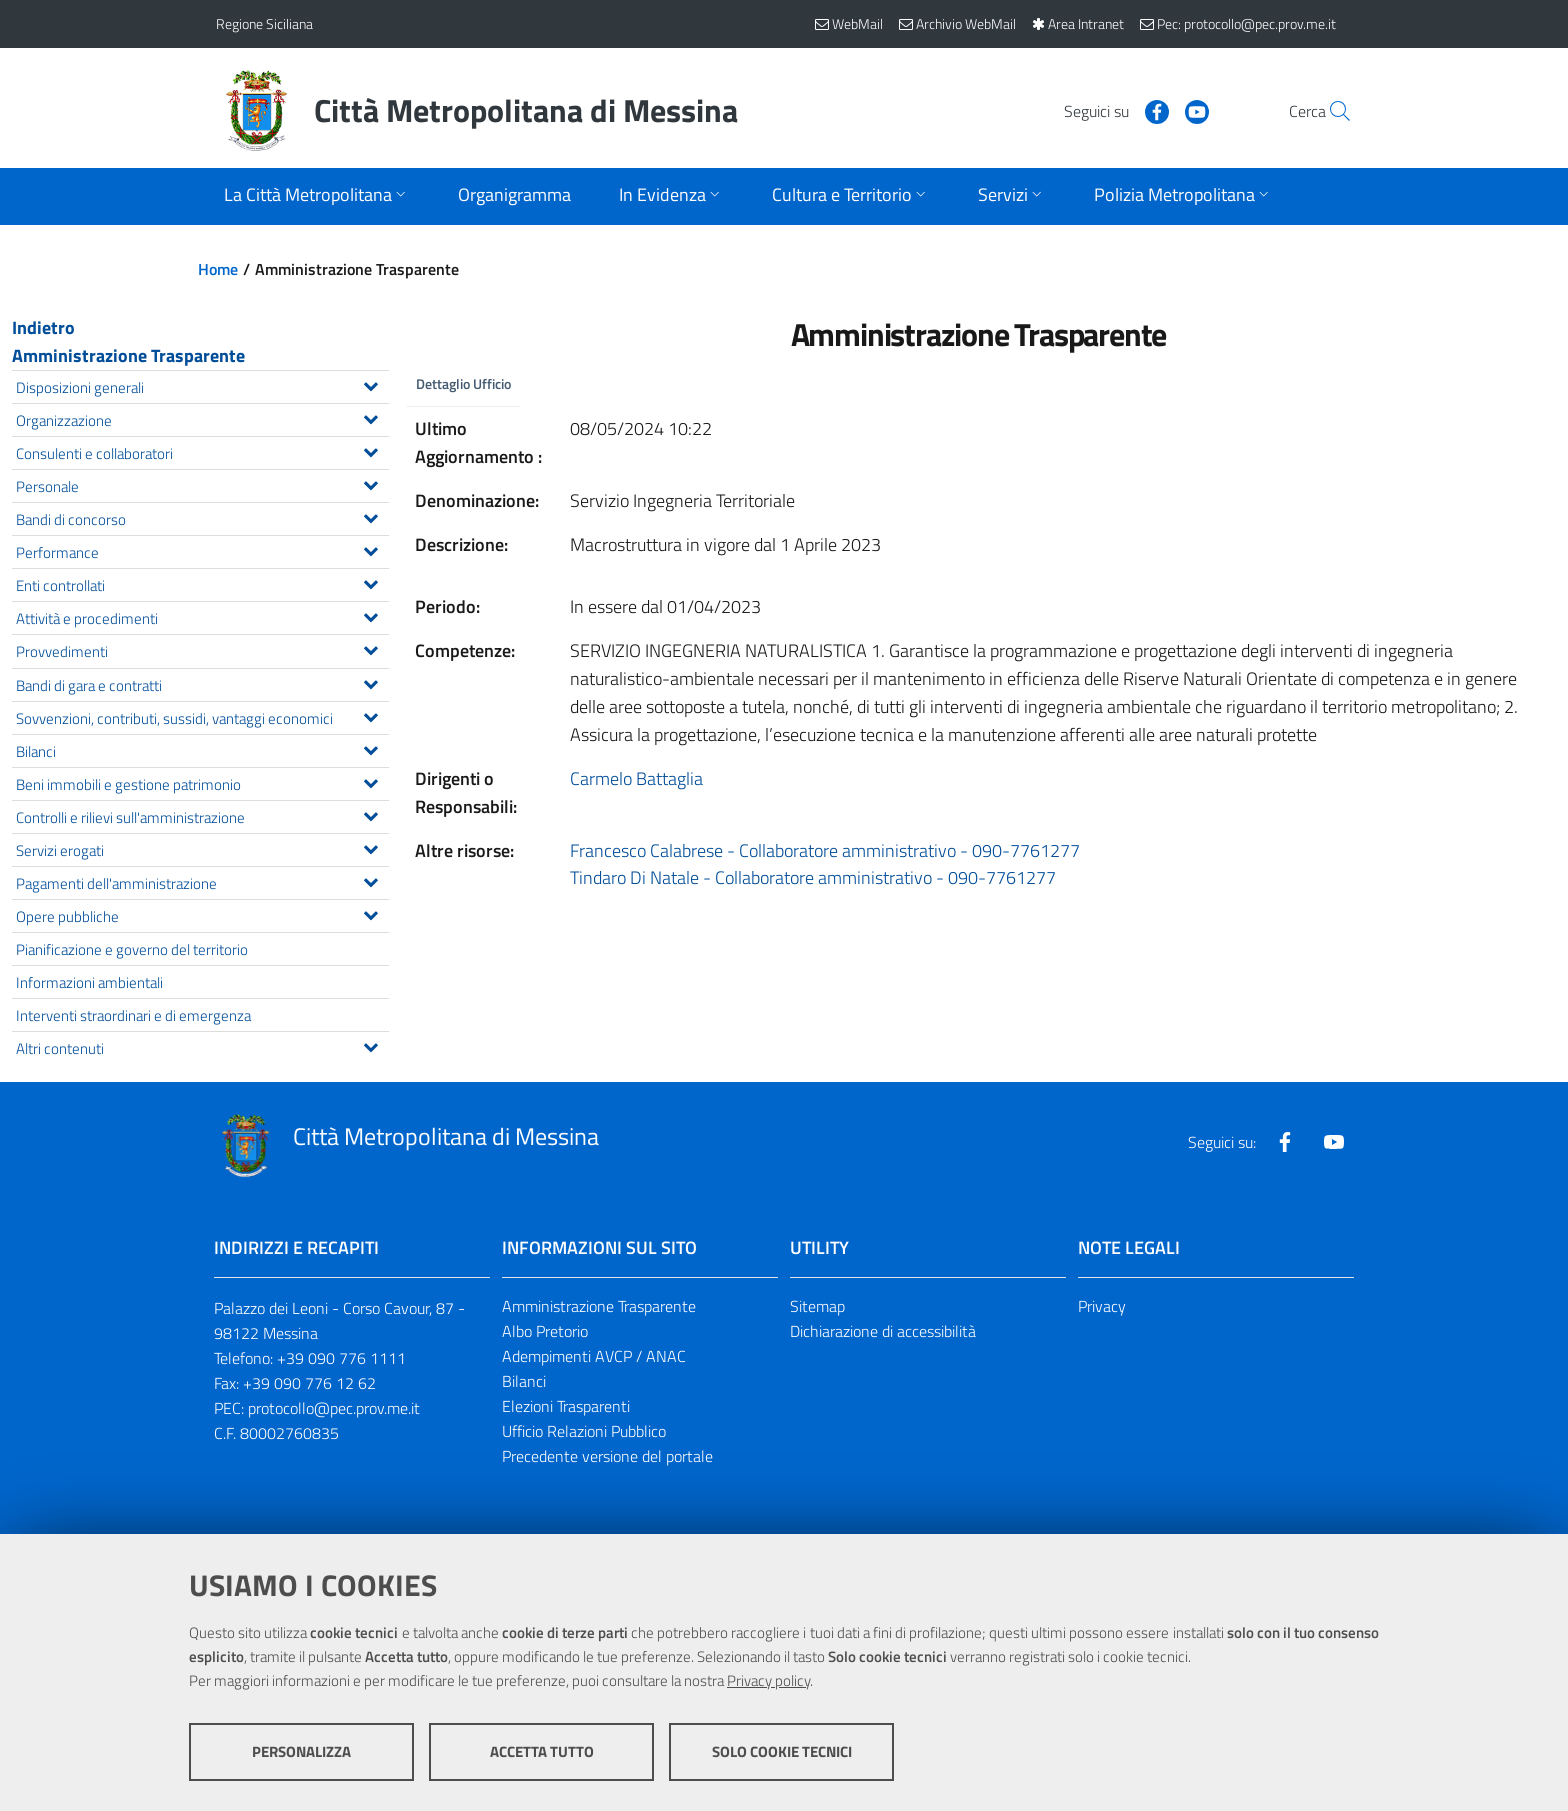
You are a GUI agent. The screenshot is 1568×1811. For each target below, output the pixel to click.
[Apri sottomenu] (317, 196)
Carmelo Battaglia (636, 778)
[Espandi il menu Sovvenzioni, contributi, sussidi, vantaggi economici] (370, 715)
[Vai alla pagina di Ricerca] (1328, 111)
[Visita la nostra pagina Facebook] (1111, 110)
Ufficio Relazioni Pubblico (584, 1431)
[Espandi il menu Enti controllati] (370, 582)
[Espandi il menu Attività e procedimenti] (370, 615)
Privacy (1102, 1306)
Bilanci (524, 1381)
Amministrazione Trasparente (128, 355)
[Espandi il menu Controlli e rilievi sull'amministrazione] (370, 814)
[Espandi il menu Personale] (370, 483)
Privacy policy (768, 1680)
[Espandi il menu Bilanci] (370, 748)
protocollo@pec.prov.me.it (334, 1408)
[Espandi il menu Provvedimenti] (370, 648)
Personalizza (301, 1751)
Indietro (43, 327)
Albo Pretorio (545, 1331)
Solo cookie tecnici (782, 1751)
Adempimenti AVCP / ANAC (594, 1356)
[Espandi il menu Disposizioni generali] (370, 384)
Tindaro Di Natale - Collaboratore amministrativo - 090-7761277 (813, 878)
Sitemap (817, 1306)
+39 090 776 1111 (341, 1358)
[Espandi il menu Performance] (370, 549)
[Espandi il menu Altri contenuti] (370, 1045)
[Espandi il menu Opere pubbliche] (370, 913)
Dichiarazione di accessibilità (883, 1331)
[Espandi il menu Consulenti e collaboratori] (370, 450)
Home (218, 269)
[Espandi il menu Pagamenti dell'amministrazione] (370, 880)
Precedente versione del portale (607, 1456)
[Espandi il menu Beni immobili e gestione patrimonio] (370, 781)
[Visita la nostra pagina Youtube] (1151, 110)
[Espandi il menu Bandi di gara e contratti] (370, 682)
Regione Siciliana (264, 23)
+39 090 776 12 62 (309, 1383)
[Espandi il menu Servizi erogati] (370, 847)
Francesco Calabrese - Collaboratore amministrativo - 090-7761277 (825, 850)
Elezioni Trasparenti (566, 1406)
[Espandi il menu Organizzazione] (370, 417)
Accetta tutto (542, 1751)
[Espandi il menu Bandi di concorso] (370, 516)
